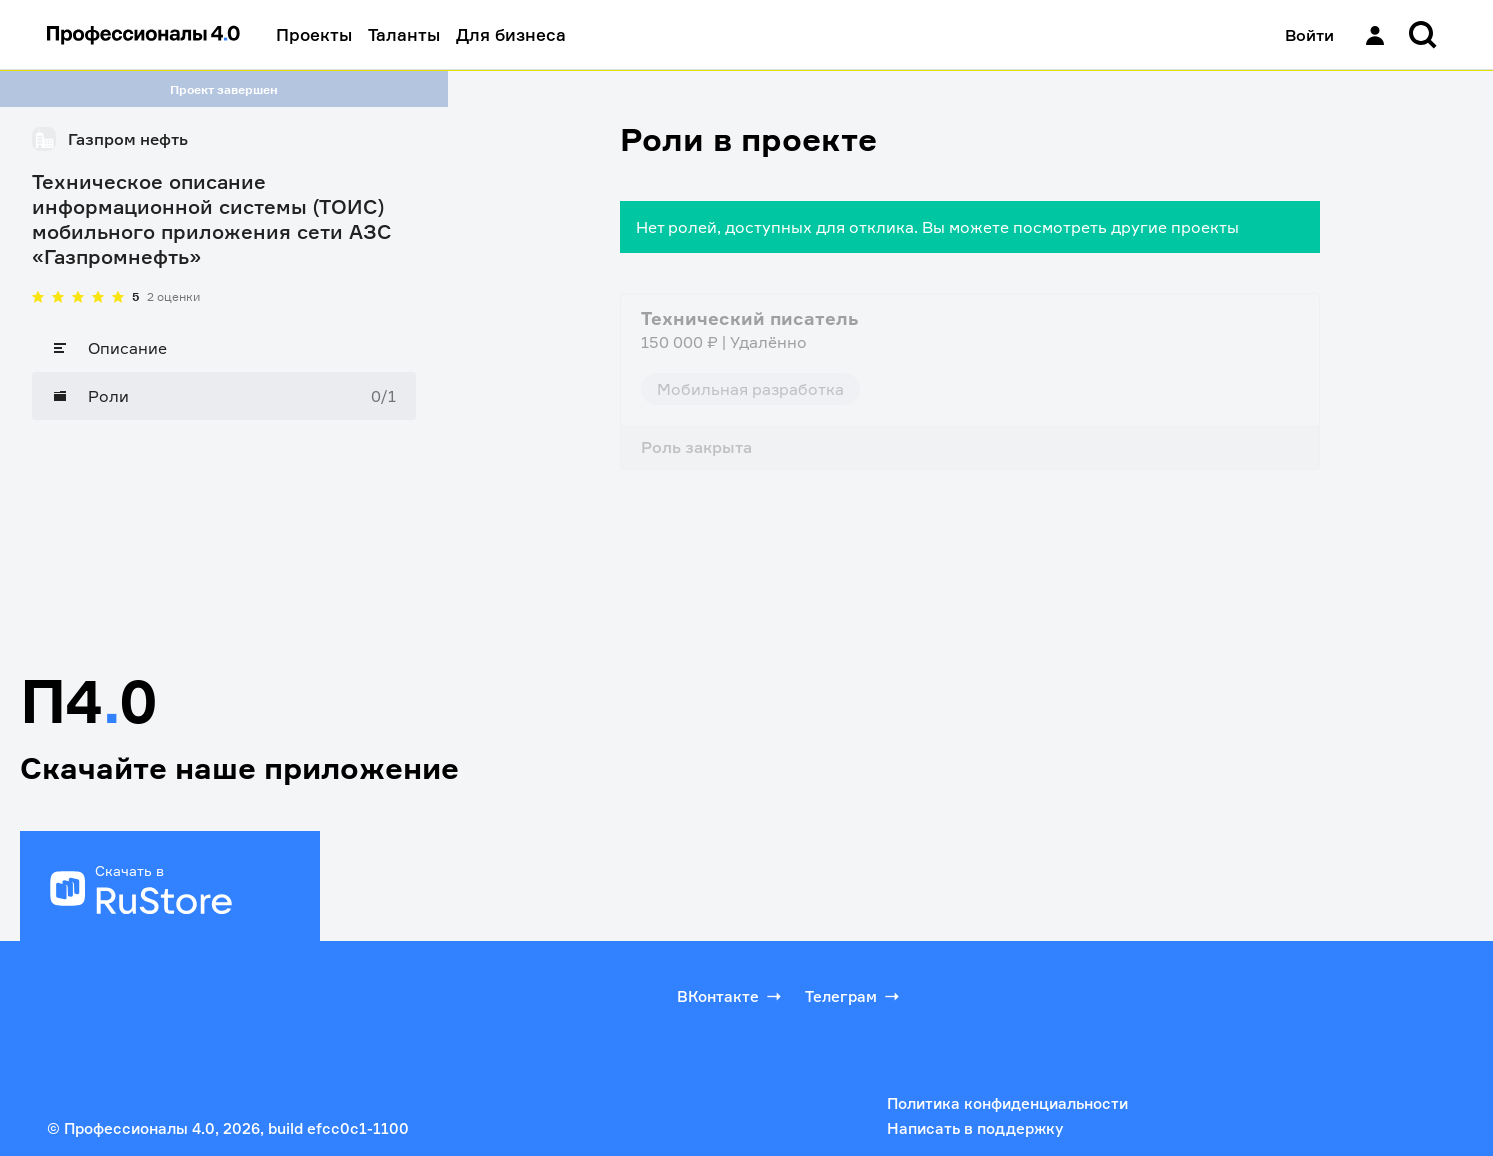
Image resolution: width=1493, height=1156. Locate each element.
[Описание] (224, 348)
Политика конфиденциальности (1007, 1103)
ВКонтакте (731, 996)
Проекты (314, 34)
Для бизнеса (511, 34)
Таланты (404, 34)
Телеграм (854, 996)
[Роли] (224, 396)
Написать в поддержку (975, 1128)
